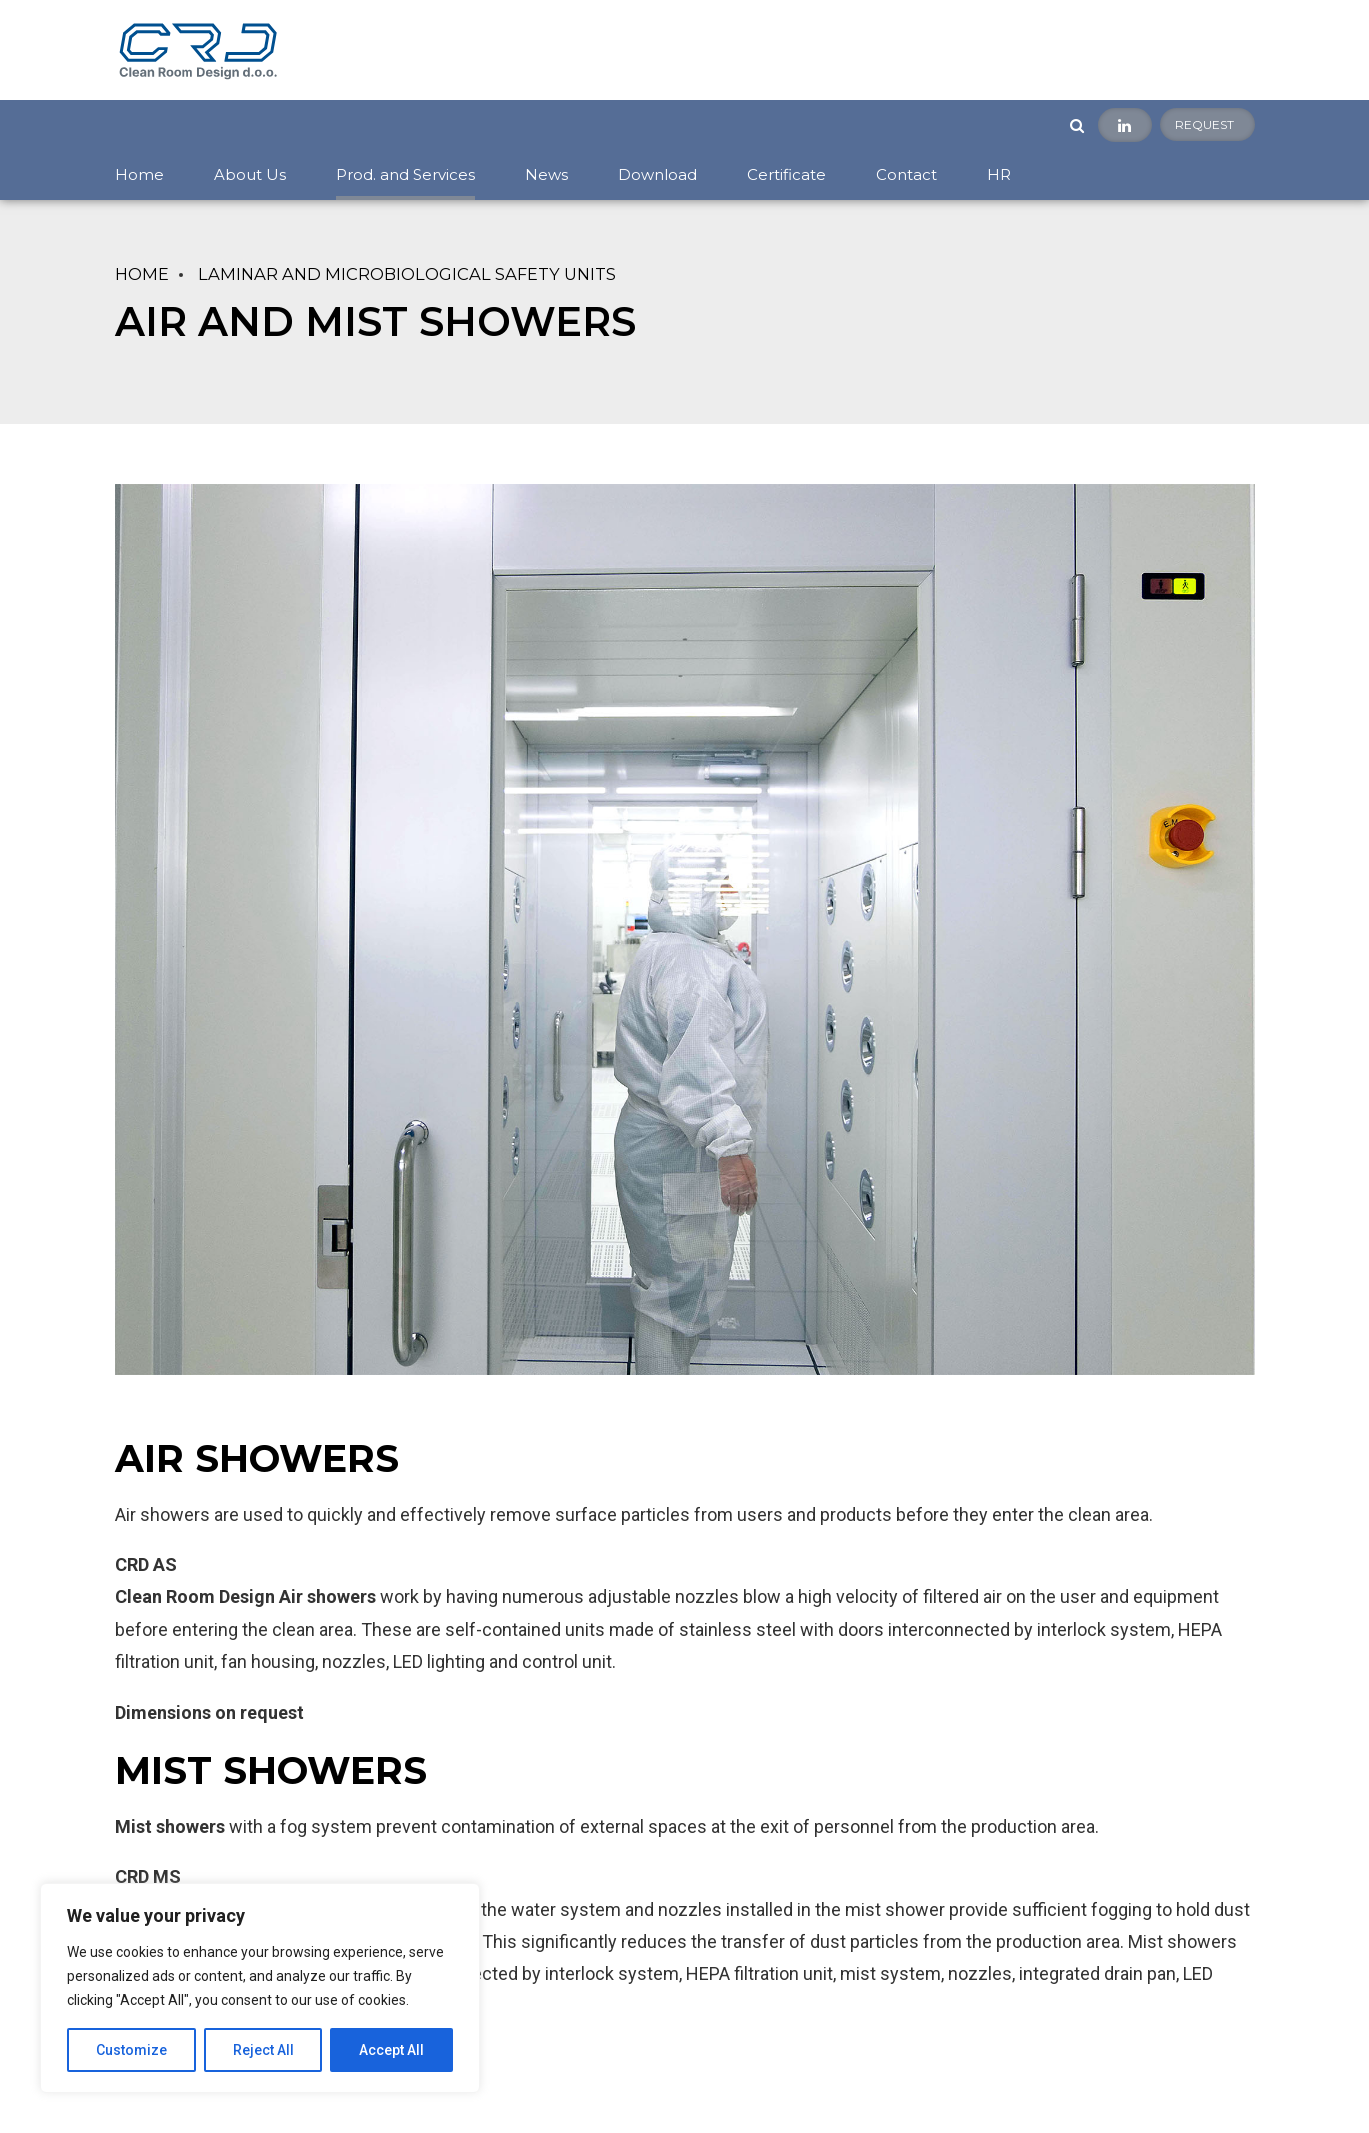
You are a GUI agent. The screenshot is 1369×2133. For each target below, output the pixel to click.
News (546, 174)
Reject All (263, 2050)
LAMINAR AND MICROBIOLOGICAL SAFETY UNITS (407, 274)
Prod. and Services (405, 174)
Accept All (391, 2050)
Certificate (786, 174)
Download (657, 174)
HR (999, 174)
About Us (250, 174)
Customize (131, 2050)
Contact (906, 174)
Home (139, 174)
